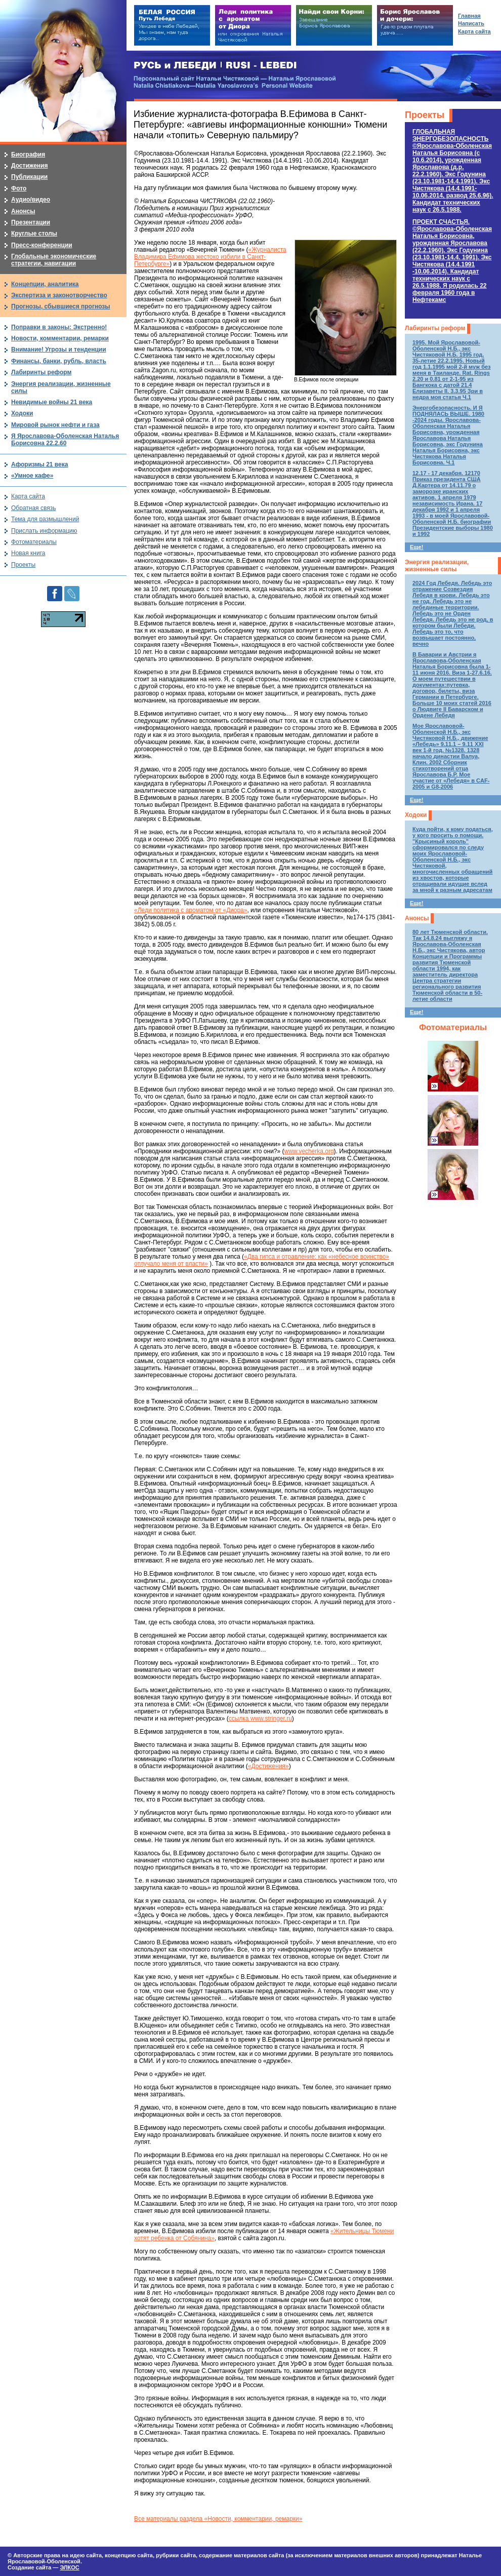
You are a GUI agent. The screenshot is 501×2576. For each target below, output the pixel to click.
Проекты (424, 115)
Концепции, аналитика (45, 284)
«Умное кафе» (32, 475)
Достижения (29, 165)
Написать (471, 23)
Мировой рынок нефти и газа (55, 424)
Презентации (30, 222)
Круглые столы (34, 233)
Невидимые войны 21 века (51, 402)
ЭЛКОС (69, 2567)
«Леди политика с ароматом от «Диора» (190, 910)
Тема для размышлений (45, 519)
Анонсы (417, 918)
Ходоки (416, 814)
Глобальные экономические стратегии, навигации (53, 260)
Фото (18, 188)
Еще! (416, 547)
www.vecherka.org (309, 1151)
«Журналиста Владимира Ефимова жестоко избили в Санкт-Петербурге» (210, 256)
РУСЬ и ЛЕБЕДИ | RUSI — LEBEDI (215, 65)
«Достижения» (268, 1766)
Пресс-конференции (41, 245)
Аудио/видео (30, 199)
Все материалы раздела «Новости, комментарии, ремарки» (218, 2518)
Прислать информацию (44, 530)
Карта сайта (28, 496)
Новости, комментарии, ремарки (60, 338)
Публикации (29, 176)
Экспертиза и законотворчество (59, 295)
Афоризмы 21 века (39, 464)
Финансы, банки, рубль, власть (58, 361)
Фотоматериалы (453, 1027)
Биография (28, 154)
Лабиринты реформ (435, 328)
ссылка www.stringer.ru (260, 1718)
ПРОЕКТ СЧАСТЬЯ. (452, 260)
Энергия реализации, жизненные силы (437, 566)
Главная (469, 16)
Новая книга (28, 553)
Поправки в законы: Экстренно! (59, 327)
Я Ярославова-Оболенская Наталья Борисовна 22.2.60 (65, 440)
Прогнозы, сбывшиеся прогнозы (60, 306)
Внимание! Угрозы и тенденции (58, 349)
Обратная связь (33, 508)
